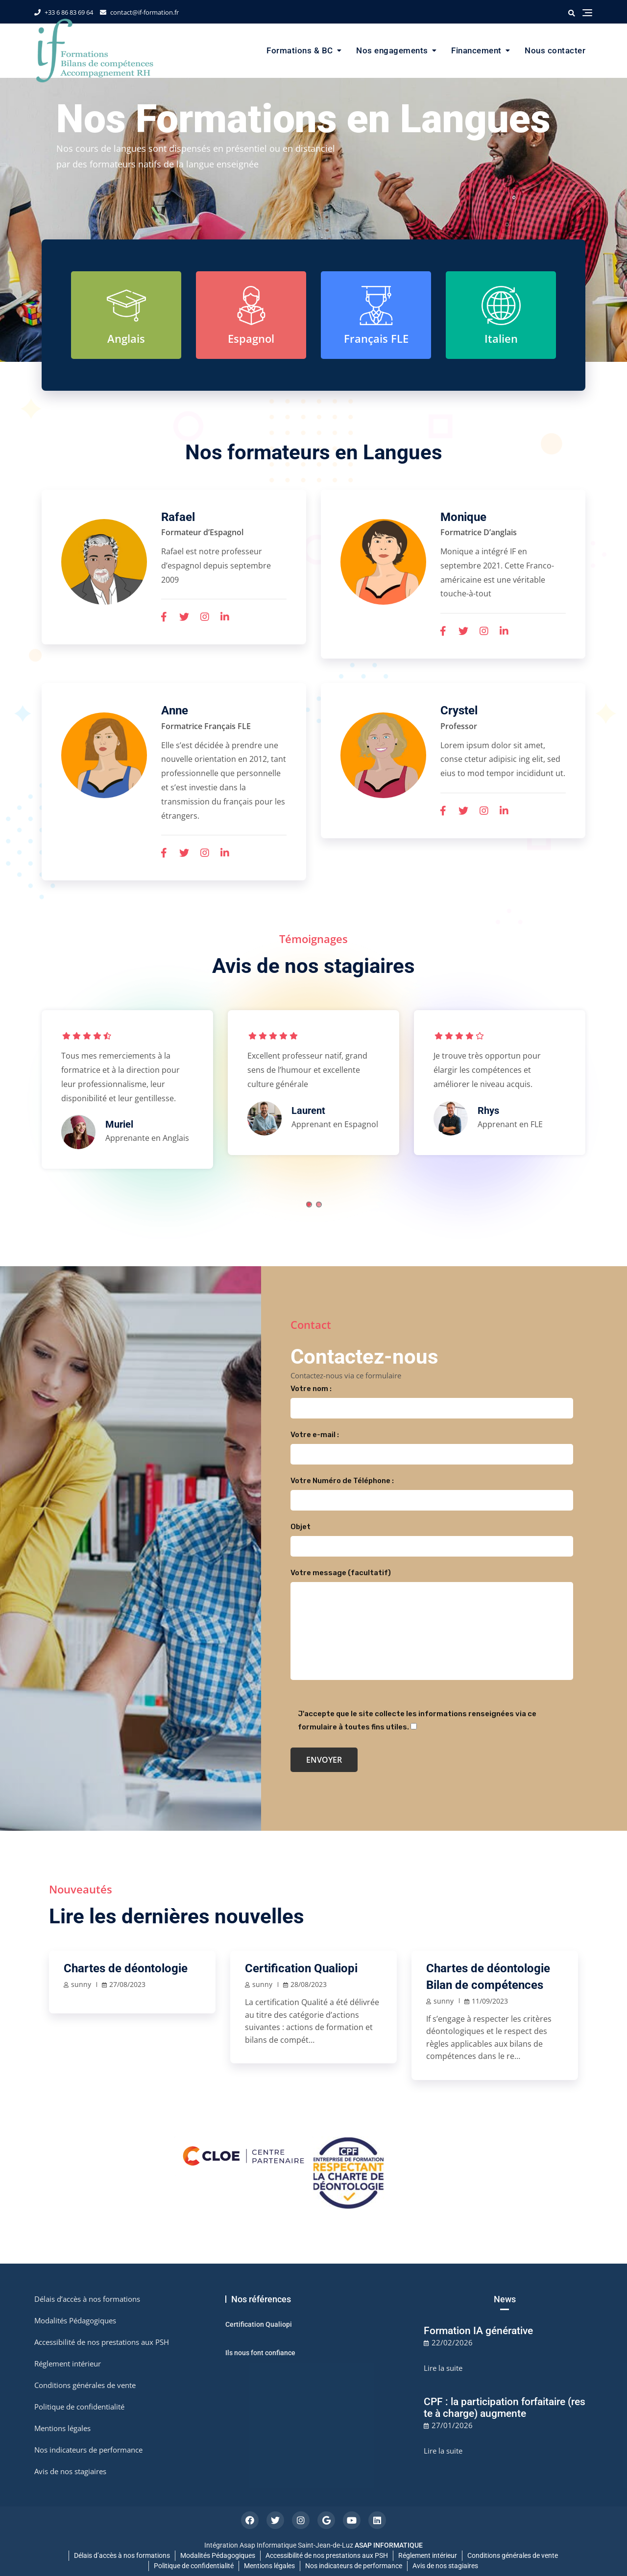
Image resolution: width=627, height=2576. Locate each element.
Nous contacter (555, 50)
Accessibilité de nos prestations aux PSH (101, 2342)
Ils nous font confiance (260, 2353)
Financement (476, 50)
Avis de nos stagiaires (70, 2471)
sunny (81, 1984)
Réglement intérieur (67, 2363)
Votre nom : (431, 1398)
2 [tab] (319, 1204)
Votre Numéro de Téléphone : (431, 1490)
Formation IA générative (478, 2331)
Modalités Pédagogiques (75, 2320)
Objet (431, 1536)
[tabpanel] (127, 1094)
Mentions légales (62, 2428)
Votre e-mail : (431, 1444)
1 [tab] (309, 1204)
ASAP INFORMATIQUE (389, 2545)
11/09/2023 (490, 2001)
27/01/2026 (452, 2425)
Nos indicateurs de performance (88, 2450)
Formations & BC (299, 50)
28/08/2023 (308, 1984)
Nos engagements (392, 50)
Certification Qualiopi (301, 1968)
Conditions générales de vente (85, 2385)
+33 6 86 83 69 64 (63, 12)
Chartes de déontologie (126, 1968)
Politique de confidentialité (79, 2406)
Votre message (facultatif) (431, 1625)
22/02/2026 (452, 2342)
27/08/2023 (127, 1984)
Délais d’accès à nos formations (87, 2299)
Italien (501, 338)
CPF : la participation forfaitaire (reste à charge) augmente (504, 2407)
